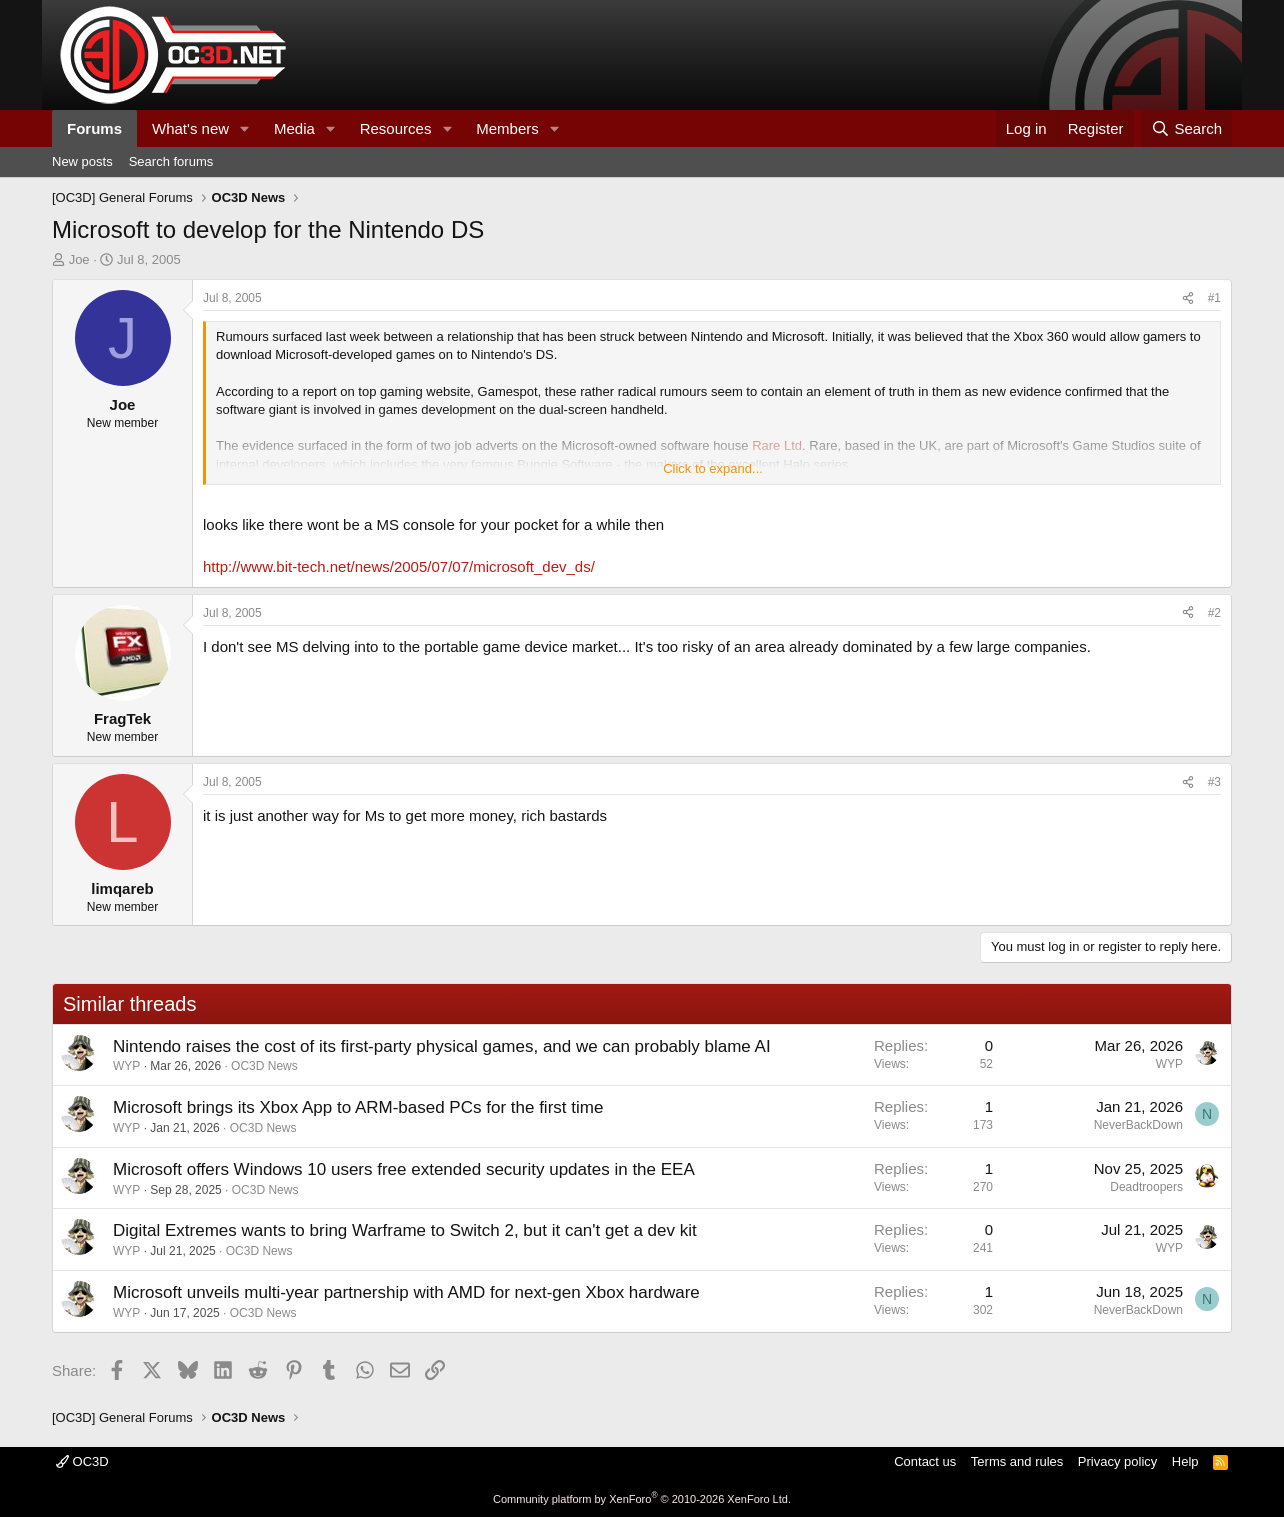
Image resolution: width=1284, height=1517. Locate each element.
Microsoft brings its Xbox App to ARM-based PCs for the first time (358, 1107)
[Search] (1186, 128)
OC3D (82, 1461)
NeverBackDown (1138, 1125)
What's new (190, 128)
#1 (1214, 298)
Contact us (925, 1461)
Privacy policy (1117, 1461)
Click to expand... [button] (713, 468)
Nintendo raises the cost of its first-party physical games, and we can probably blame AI (442, 1046)
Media (294, 128)
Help (1185, 1461)
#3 (1214, 782)
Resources (396, 128)
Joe (79, 259)
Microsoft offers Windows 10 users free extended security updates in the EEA (404, 1169)
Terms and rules (1017, 1461)
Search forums (171, 161)
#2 (1214, 613)
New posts (82, 161)
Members (507, 128)
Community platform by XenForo (642, 1499)
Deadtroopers (1146, 1187)
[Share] (1188, 298)
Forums (94, 128)
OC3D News (264, 1066)
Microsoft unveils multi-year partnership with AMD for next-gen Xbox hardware (406, 1292)
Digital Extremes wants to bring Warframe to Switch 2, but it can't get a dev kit (405, 1230)
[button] (245, 128)
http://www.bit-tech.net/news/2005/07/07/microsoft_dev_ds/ (399, 566)
